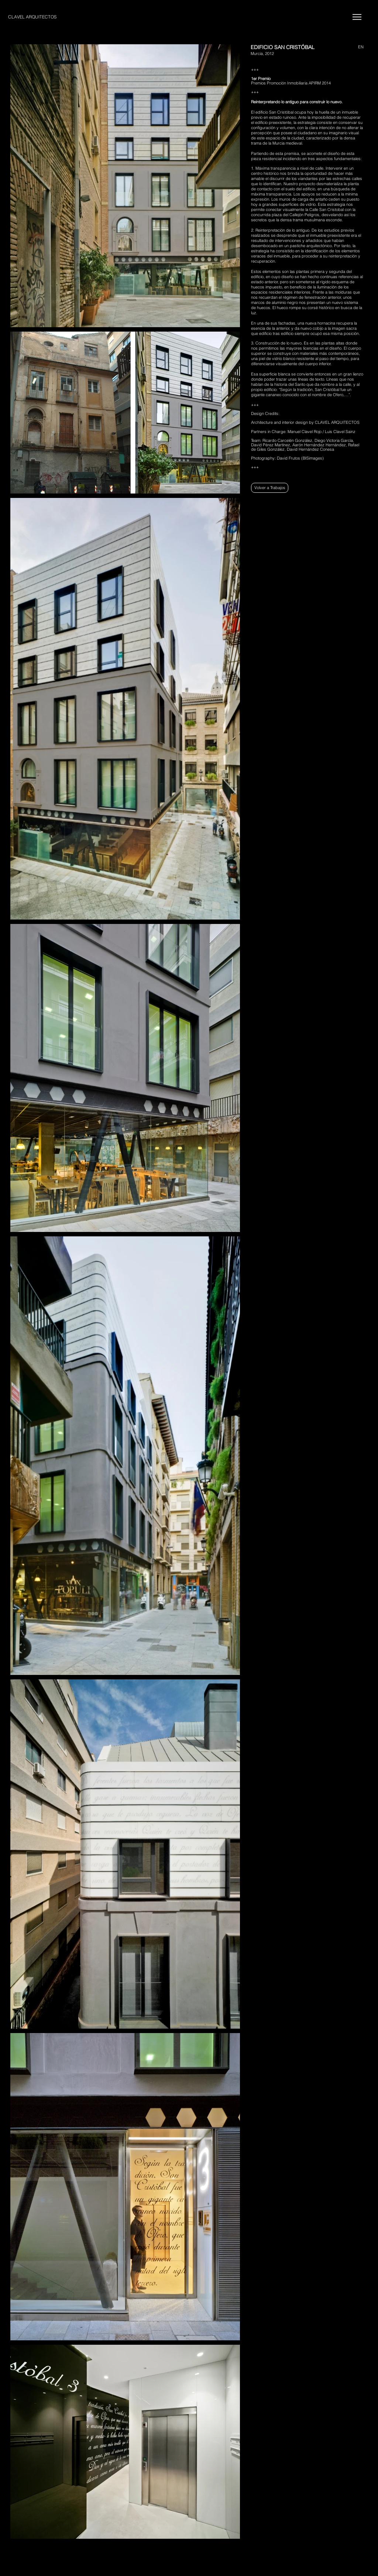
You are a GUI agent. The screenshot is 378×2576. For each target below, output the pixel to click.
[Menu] (357, 17)
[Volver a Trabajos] (269, 488)
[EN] (356, 47)
